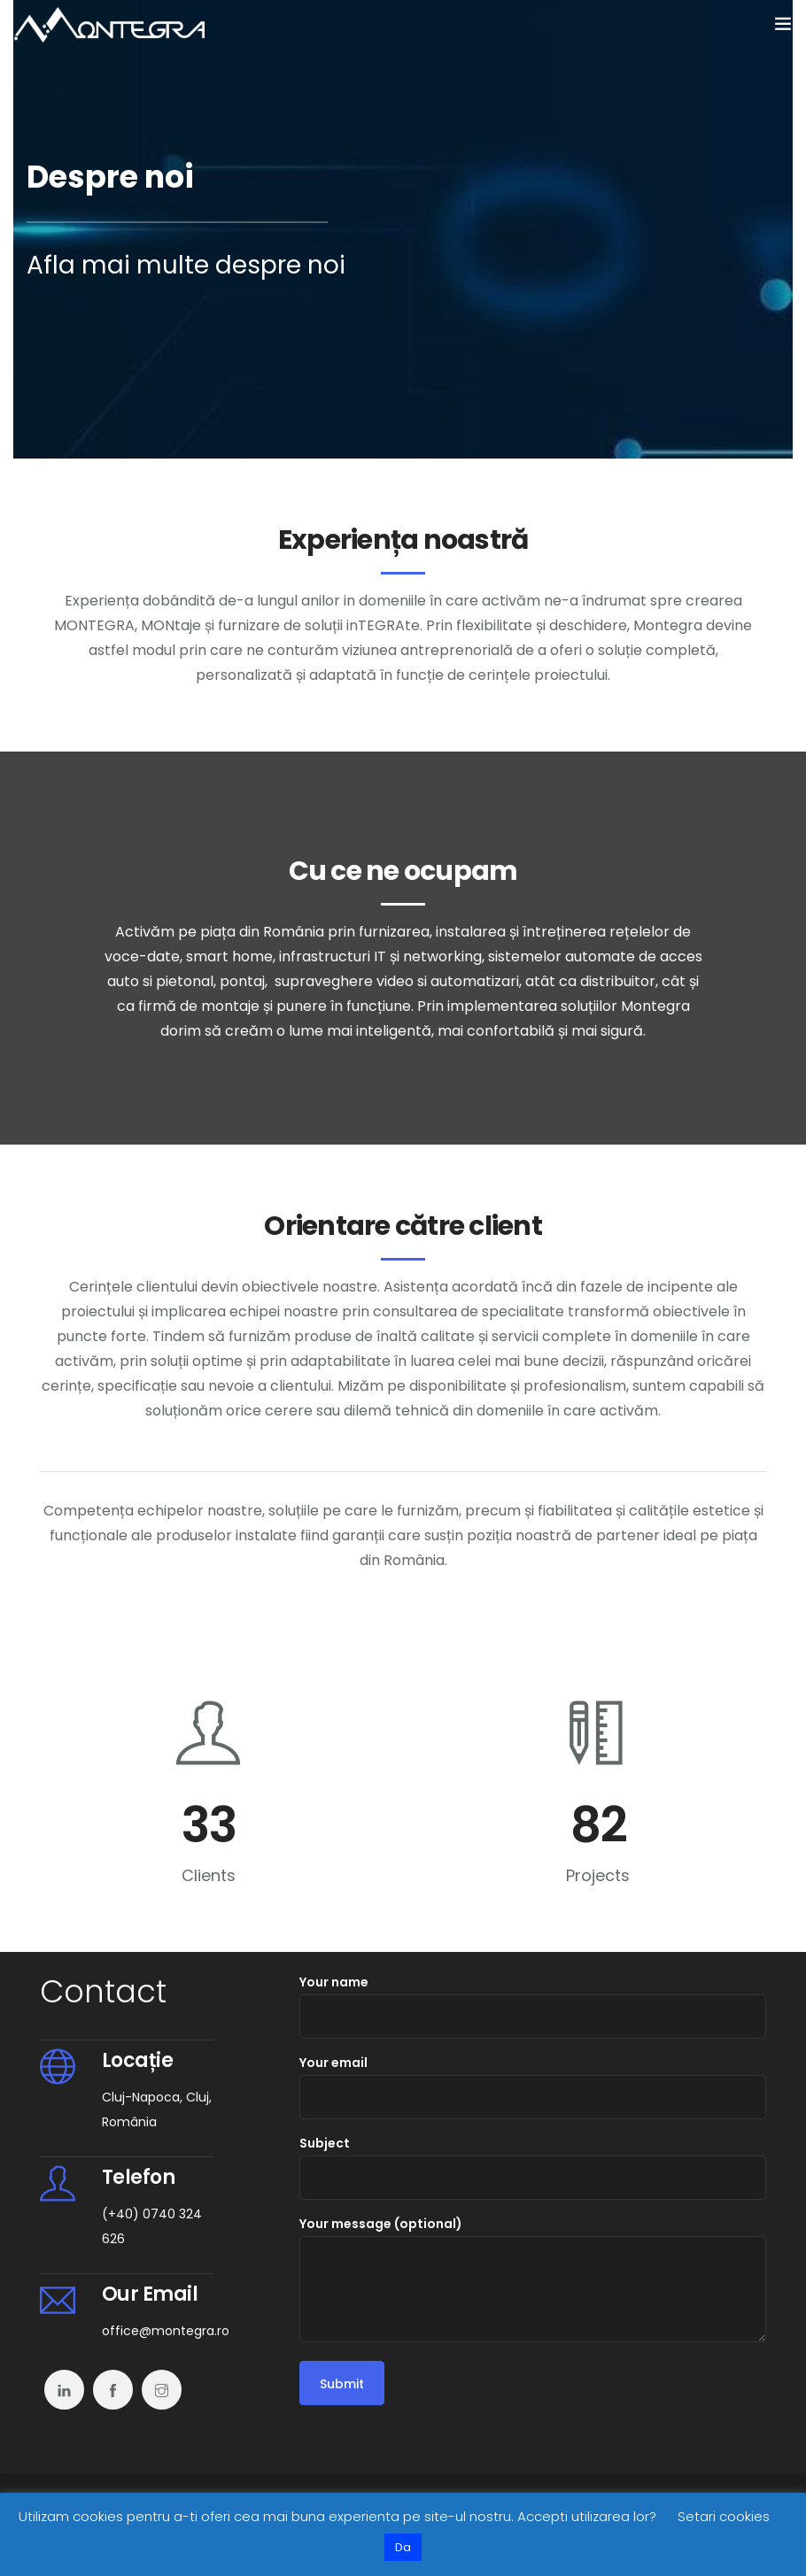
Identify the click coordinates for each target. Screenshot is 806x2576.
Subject (532, 2167)
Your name (532, 2006)
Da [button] (403, 2547)
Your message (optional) (532, 2278)
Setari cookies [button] (724, 2516)
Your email (532, 2086)
